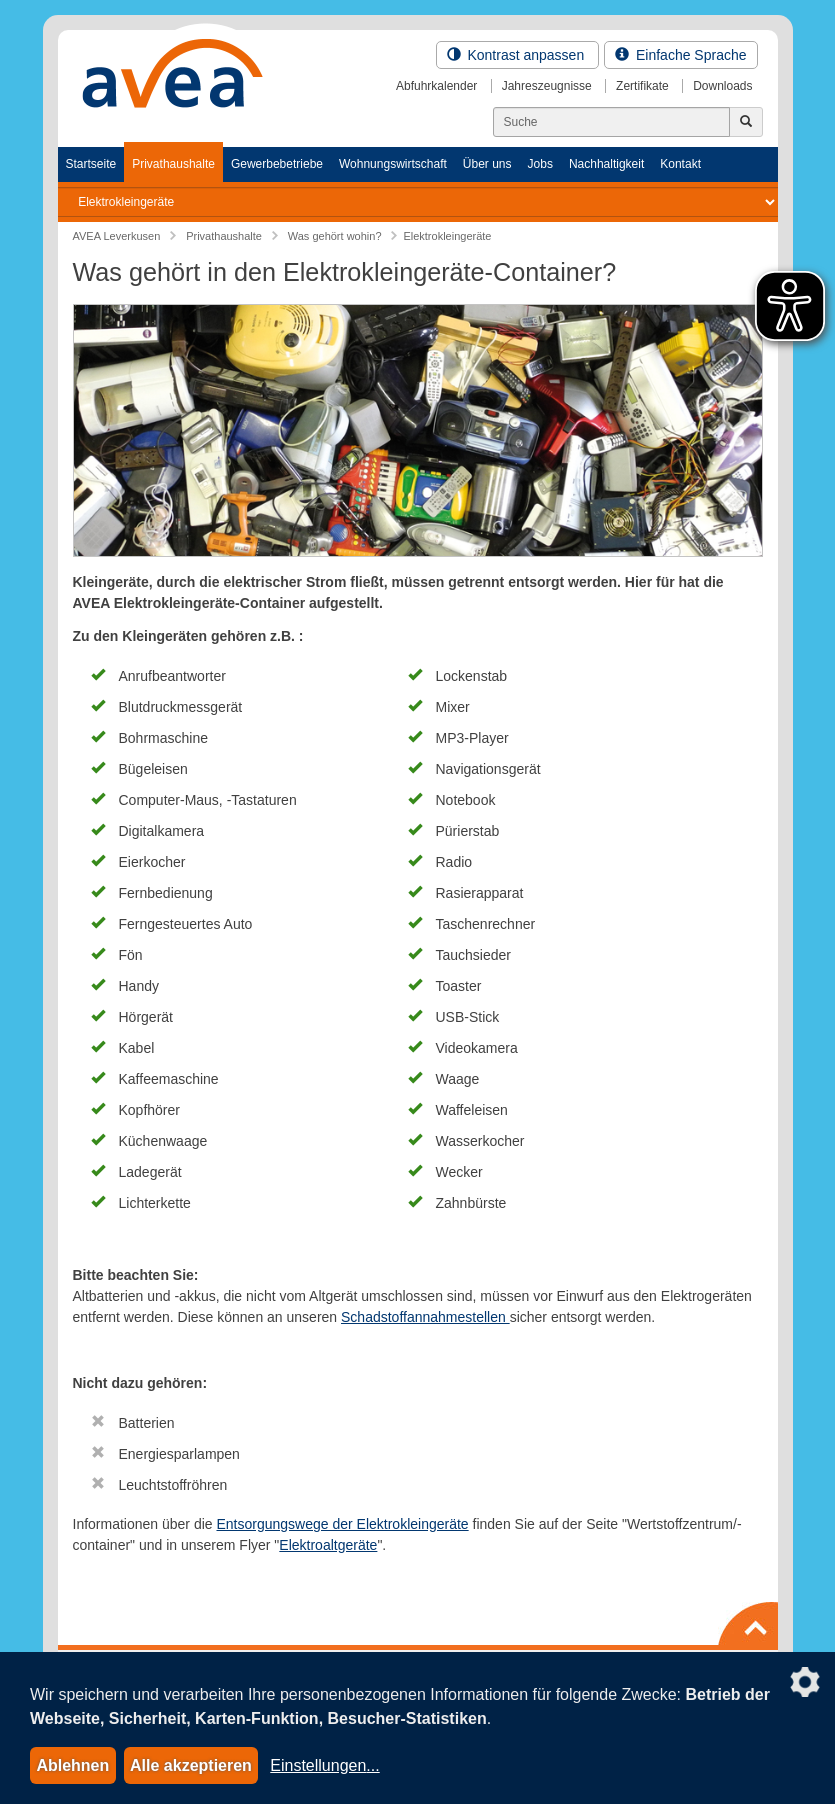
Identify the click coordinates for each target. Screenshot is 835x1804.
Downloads (722, 86)
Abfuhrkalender (436, 86)
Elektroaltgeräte (328, 1545)
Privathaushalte (173, 164)
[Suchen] (611, 122)
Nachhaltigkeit (606, 164)
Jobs (540, 164)
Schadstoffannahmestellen (425, 1317)
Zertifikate (642, 86)
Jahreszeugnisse (547, 86)
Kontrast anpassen (518, 55)
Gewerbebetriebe (277, 164)
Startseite (91, 164)
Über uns (487, 164)
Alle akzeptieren (191, 1765)
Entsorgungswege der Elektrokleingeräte (342, 1524)
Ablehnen (72, 1765)
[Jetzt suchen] (746, 122)
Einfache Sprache (680, 55)
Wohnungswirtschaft (393, 164)
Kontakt (680, 164)
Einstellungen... (324, 1765)
